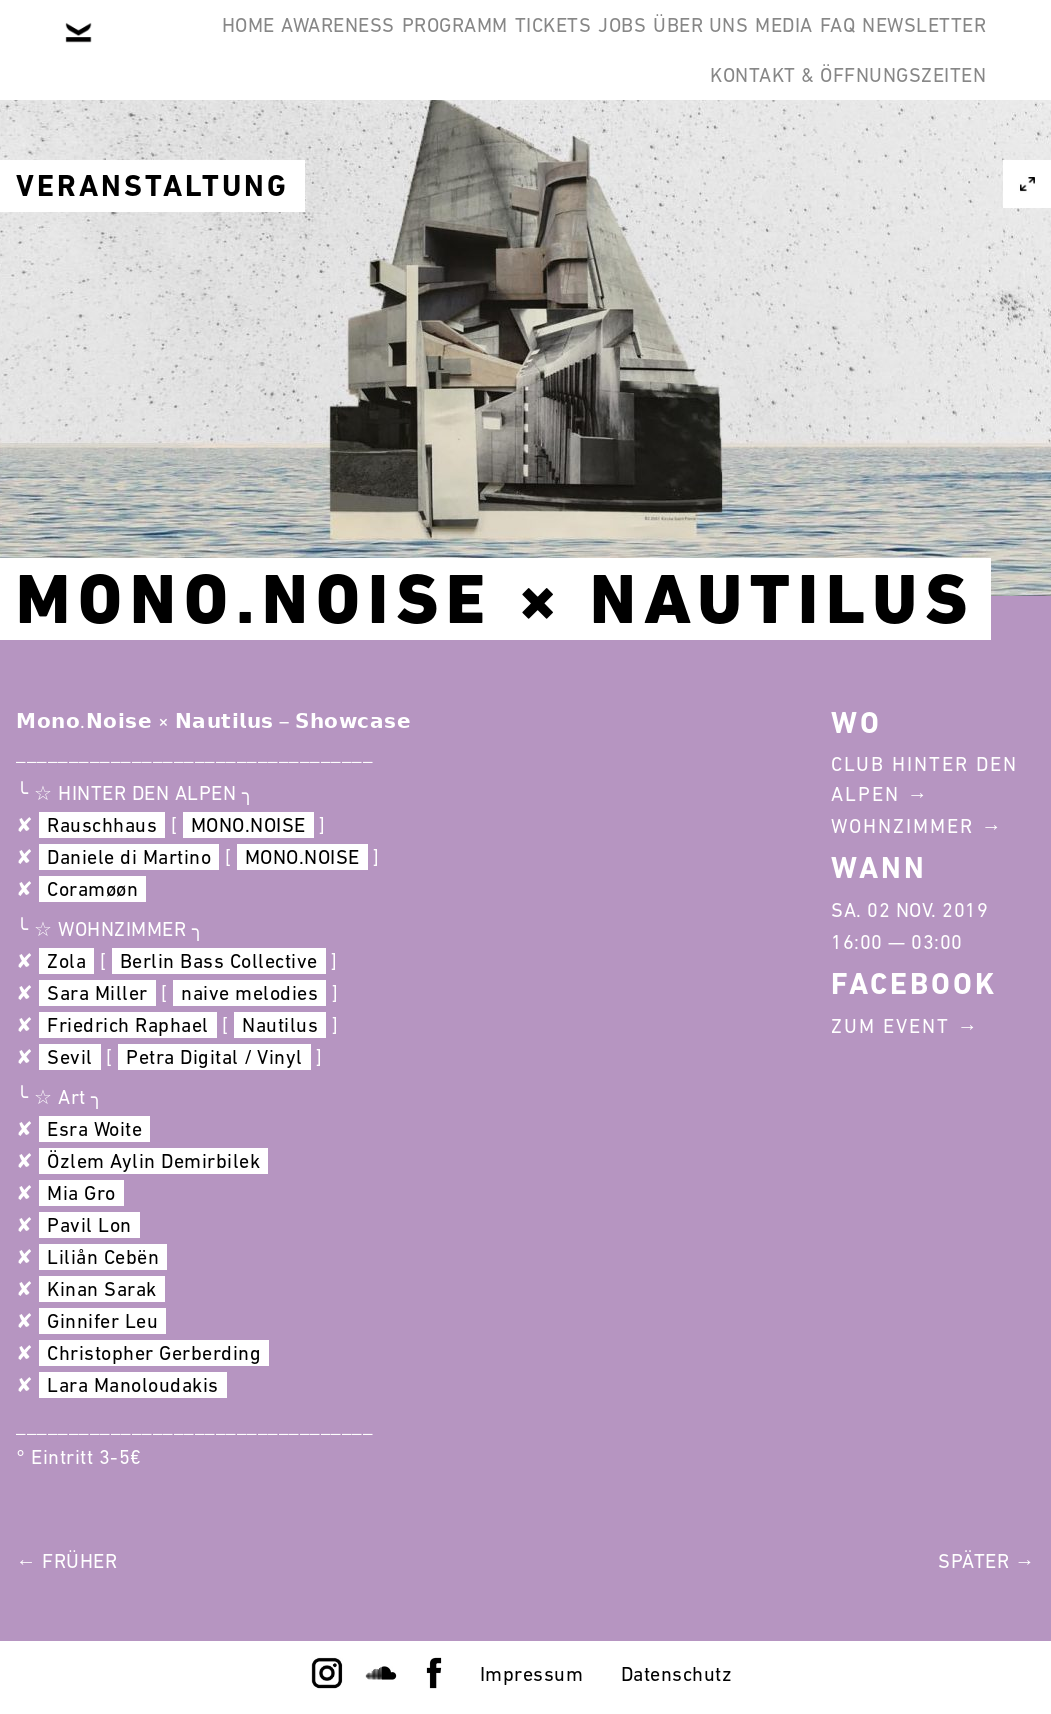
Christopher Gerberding (154, 1353)
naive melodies (249, 993)
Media (870, 48)
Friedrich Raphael (128, 1025)
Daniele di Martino (129, 857)
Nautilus (280, 1025)
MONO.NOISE (248, 825)
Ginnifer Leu (102, 1321)
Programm (418, 48)
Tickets (547, 48)
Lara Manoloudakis (133, 1385)
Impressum (532, 1674)
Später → (986, 1561)
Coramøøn (92, 889)
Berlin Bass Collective (219, 961)
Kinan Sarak (102, 1289)
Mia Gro (81, 1193)
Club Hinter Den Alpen (924, 779)
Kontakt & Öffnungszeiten (833, 144)
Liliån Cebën (103, 1257)
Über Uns (755, 48)
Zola (66, 961)
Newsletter (596, 144)
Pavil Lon (89, 1225)
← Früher (66, 1561)
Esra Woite (94, 1129)
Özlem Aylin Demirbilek (153, 1161)
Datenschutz (677, 1674)
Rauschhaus (102, 825)
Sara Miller (97, 993)
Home (150, 48)
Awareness (271, 48)
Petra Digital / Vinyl (214, 1057)
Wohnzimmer (902, 826)
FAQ (954, 48)
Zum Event (890, 1026)
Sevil (70, 1057)
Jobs (647, 48)
